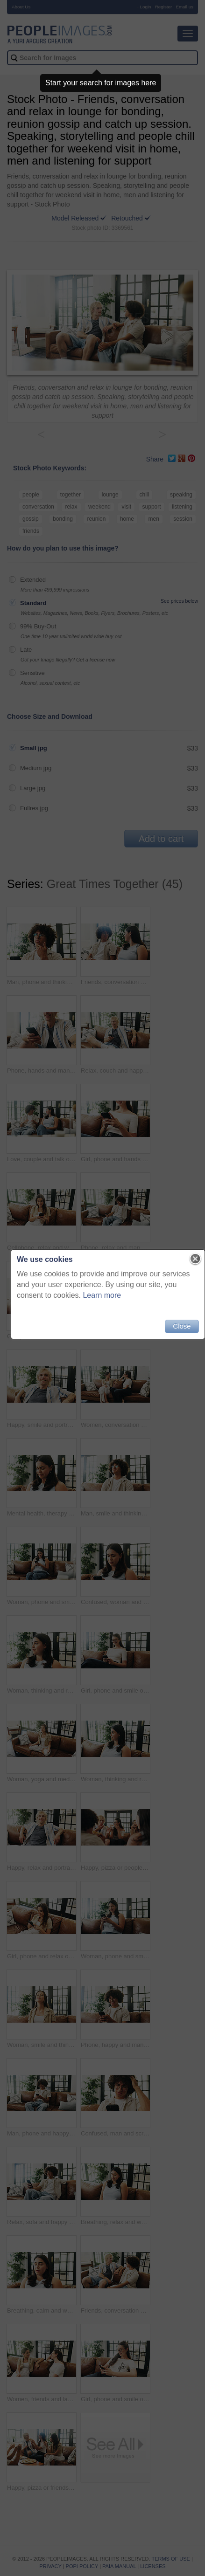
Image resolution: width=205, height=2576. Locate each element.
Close (182, 1326)
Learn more (102, 1295)
